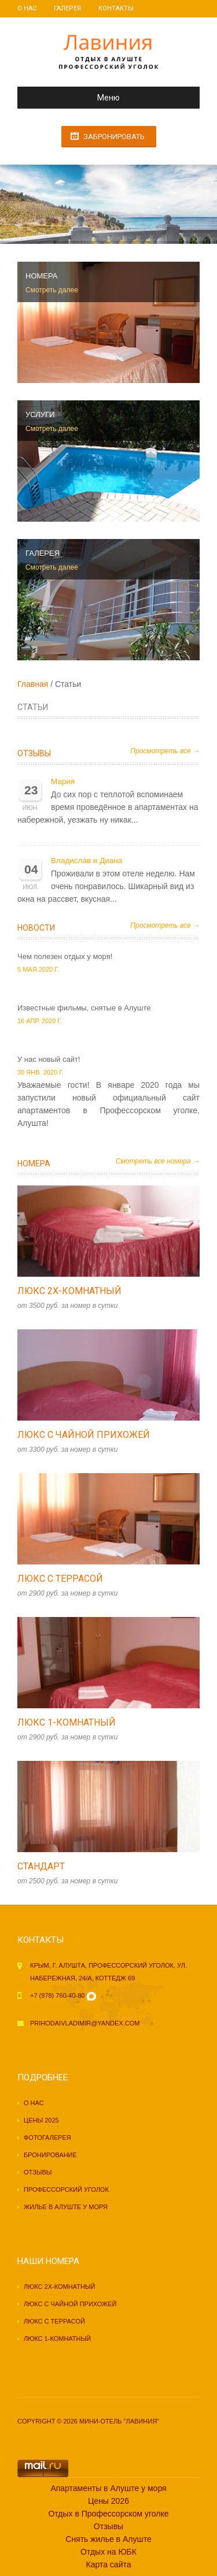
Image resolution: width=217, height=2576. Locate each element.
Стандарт (41, 1866)
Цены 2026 (108, 2501)
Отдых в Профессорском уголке (108, 2513)
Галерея (67, 8)
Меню (73, 97)
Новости (36, 927)
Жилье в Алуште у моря (66, 2206)
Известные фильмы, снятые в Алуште (84, 1007)
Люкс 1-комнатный (66, 1722)
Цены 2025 (41, 2120)
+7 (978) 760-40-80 (57, 1995)
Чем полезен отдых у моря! (64, 956)
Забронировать (114, 136)
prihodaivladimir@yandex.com (84, 2023)
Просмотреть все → (165, 751)
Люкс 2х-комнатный (69, 1290)
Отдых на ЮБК (108, 2551)
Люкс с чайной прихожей (83, 1434)
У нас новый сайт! (48, 1059)
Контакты (116, 8)
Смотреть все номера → (158, 1161)
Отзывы (34, 753)
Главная (32, 684)
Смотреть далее (51, 290)
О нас (26, 8)
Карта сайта (108, 2564)
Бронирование (50, 2154)
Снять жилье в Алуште (108, 2539)
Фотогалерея (47, 2137)
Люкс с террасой (60, 1578)
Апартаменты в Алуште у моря (108, 2488)
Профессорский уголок (66, 2189)
